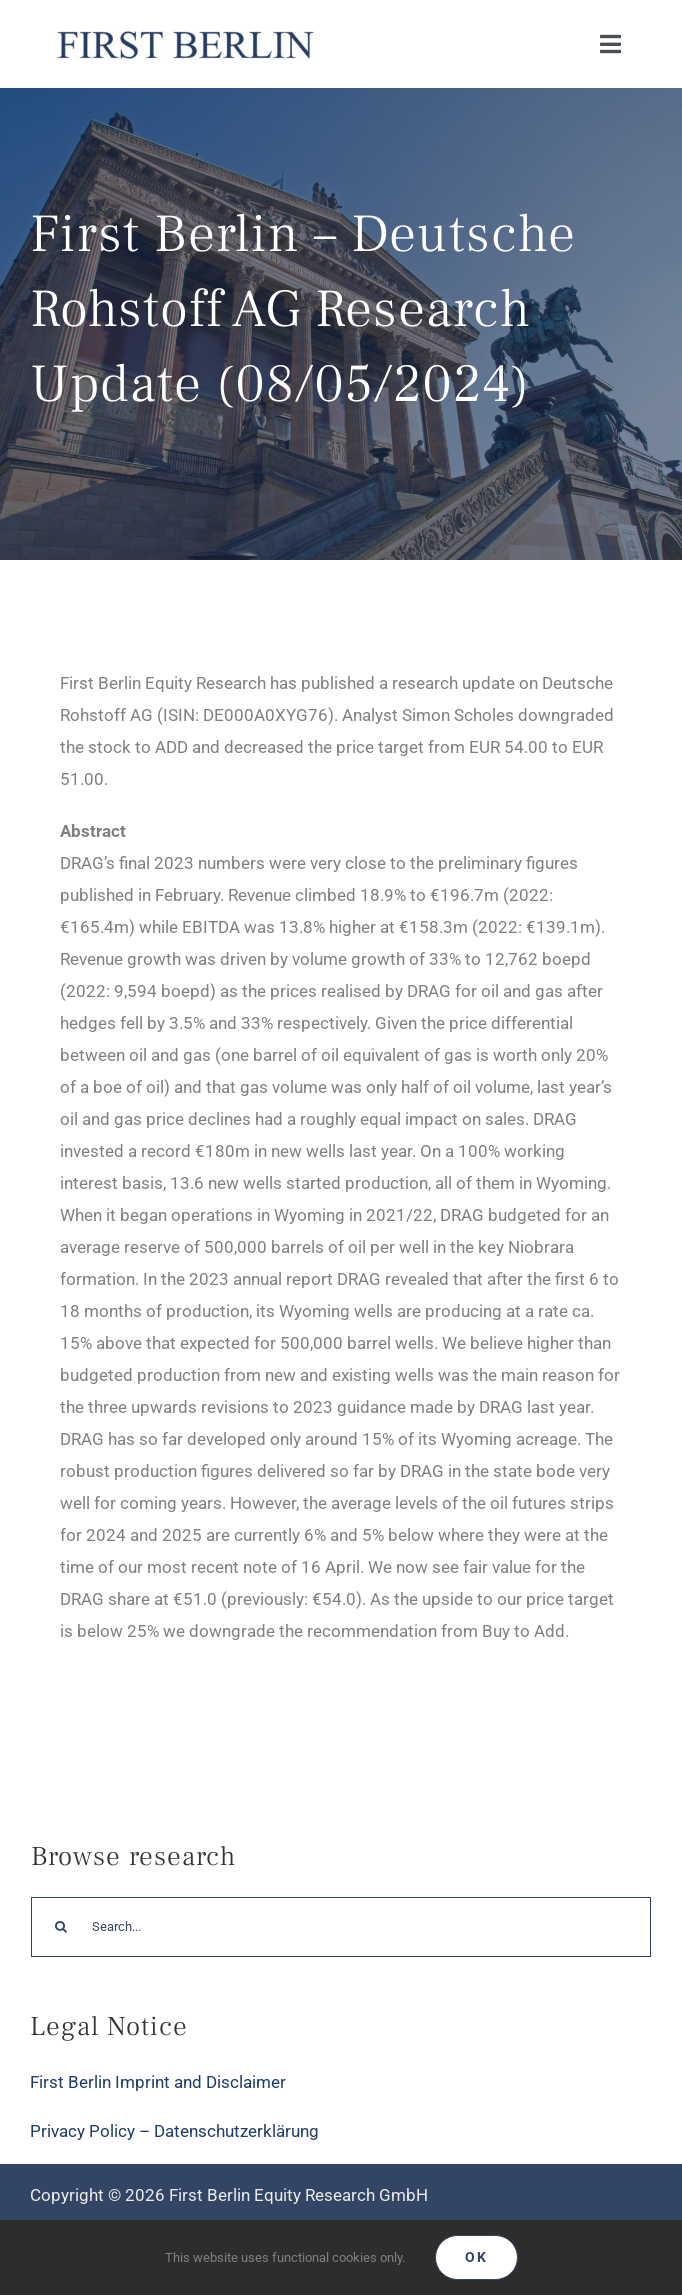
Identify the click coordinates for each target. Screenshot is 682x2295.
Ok (476, 2257)
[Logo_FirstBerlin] (184, 30)
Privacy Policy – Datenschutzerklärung (174, 2131)
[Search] (61, 1927)
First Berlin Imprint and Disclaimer (158, 2082)
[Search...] (341, 1927)
